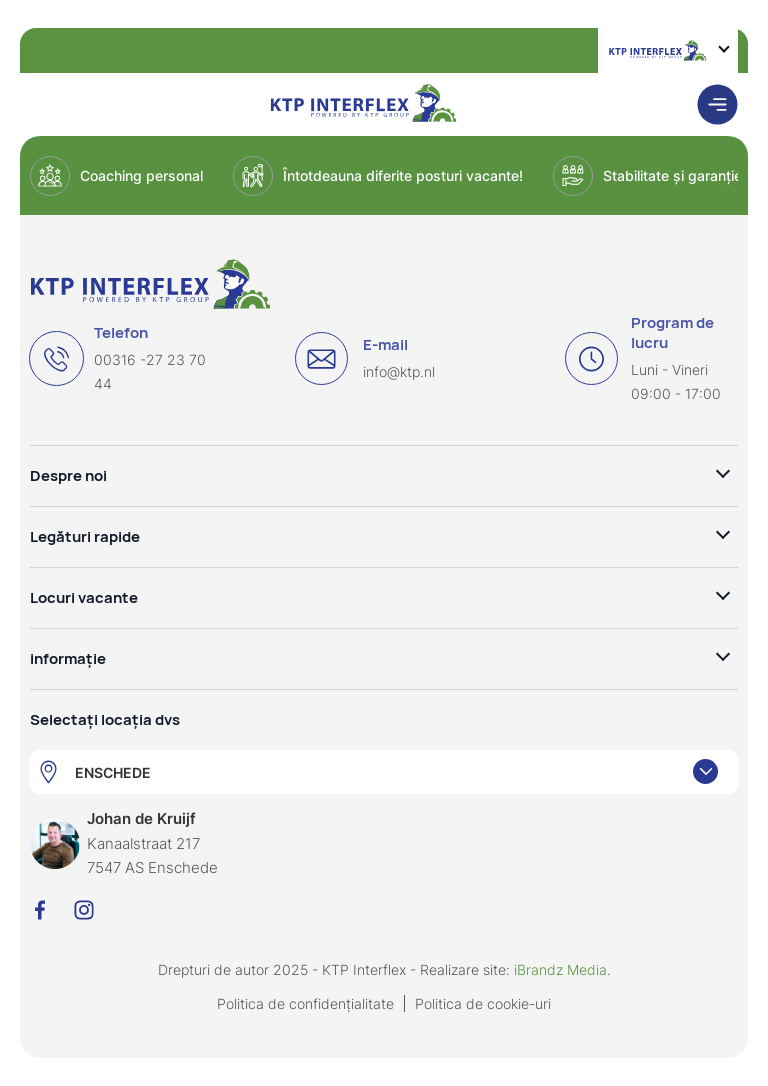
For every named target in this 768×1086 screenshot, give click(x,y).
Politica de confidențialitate (305, 1003)
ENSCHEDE (113, 772)
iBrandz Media (560, 969)
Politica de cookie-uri (483, 1003)
